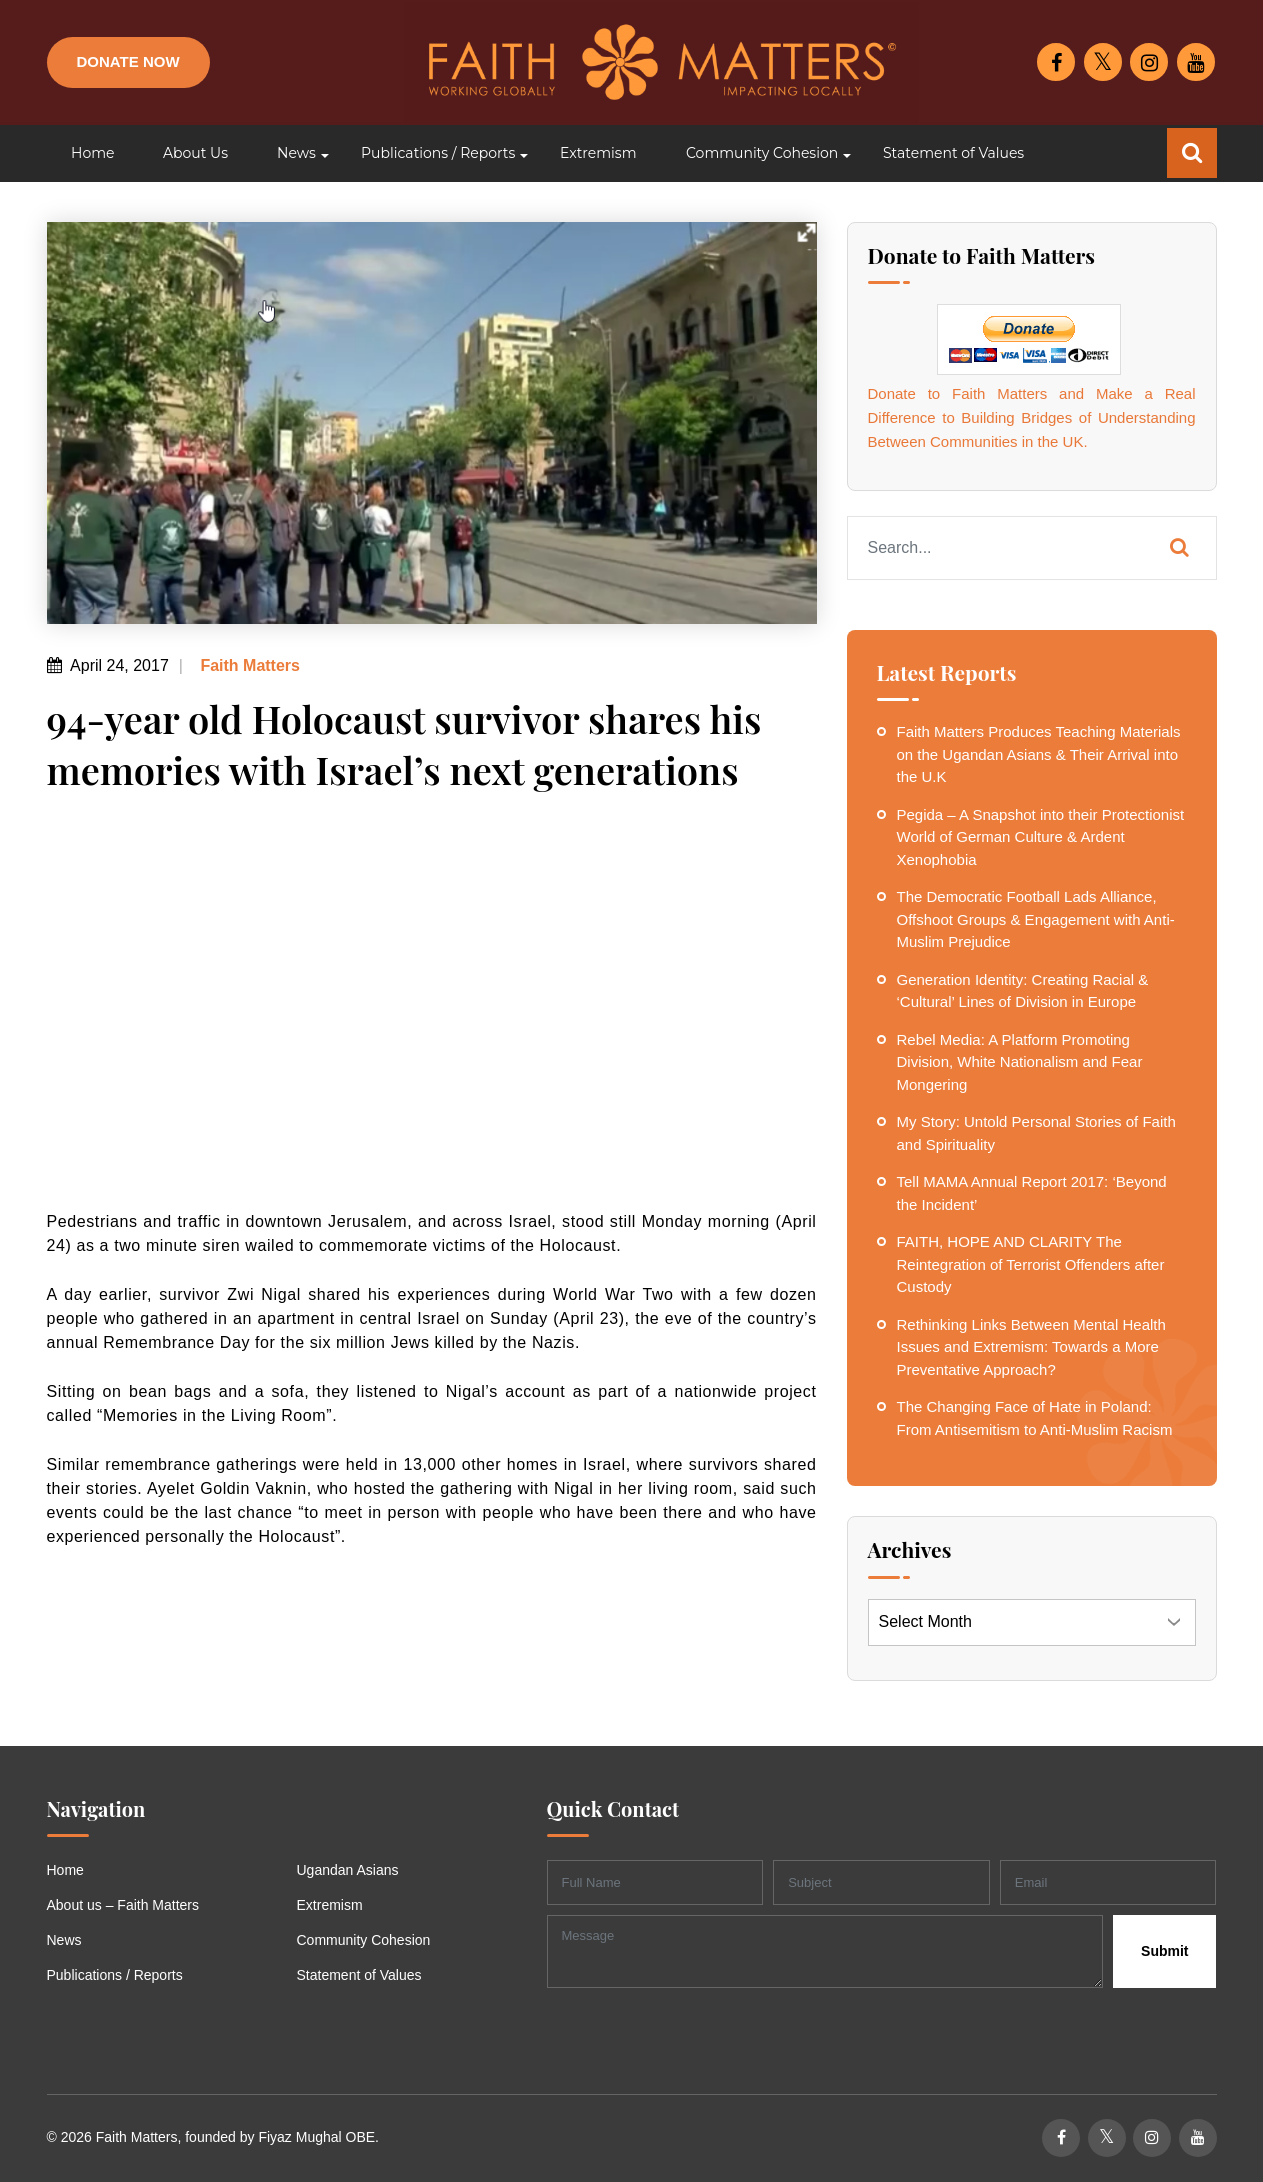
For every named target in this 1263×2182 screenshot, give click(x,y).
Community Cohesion (364, 1940)
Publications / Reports (115, 1975)
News (64, 1940)
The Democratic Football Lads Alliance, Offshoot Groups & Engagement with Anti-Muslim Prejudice (1036, 919)
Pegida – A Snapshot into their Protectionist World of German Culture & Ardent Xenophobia (1041, 837)
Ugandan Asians (348, 1870)
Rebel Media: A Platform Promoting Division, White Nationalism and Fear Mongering (1020, 1062)
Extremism (330, 1905)
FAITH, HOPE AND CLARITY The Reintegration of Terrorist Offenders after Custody (1031, 1264)
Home (65, 1870)
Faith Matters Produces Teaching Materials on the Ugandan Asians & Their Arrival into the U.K (1039, 754)
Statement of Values (359, 1975)
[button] (294, 153)
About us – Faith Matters (123, 1905)
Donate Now (128, 61)
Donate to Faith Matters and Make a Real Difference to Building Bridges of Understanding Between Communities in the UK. (1032, 417)
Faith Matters (248, 665)
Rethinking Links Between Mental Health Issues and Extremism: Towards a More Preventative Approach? (1031, 1347)
